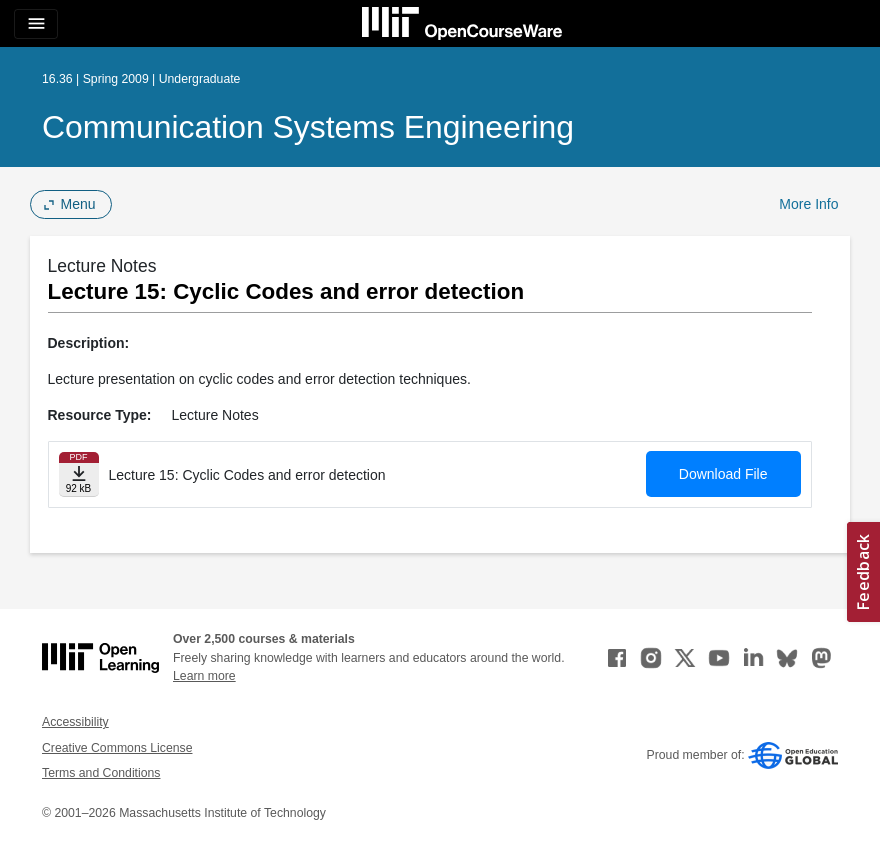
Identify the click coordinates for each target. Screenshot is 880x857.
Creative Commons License (117, 748)
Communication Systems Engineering (308, 127)
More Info (808, 204)
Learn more (204, 676)
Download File (723, 474)
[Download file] (79, 474)
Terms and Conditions (101, 773)
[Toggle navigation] (36, 24)
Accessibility (75, 722)
